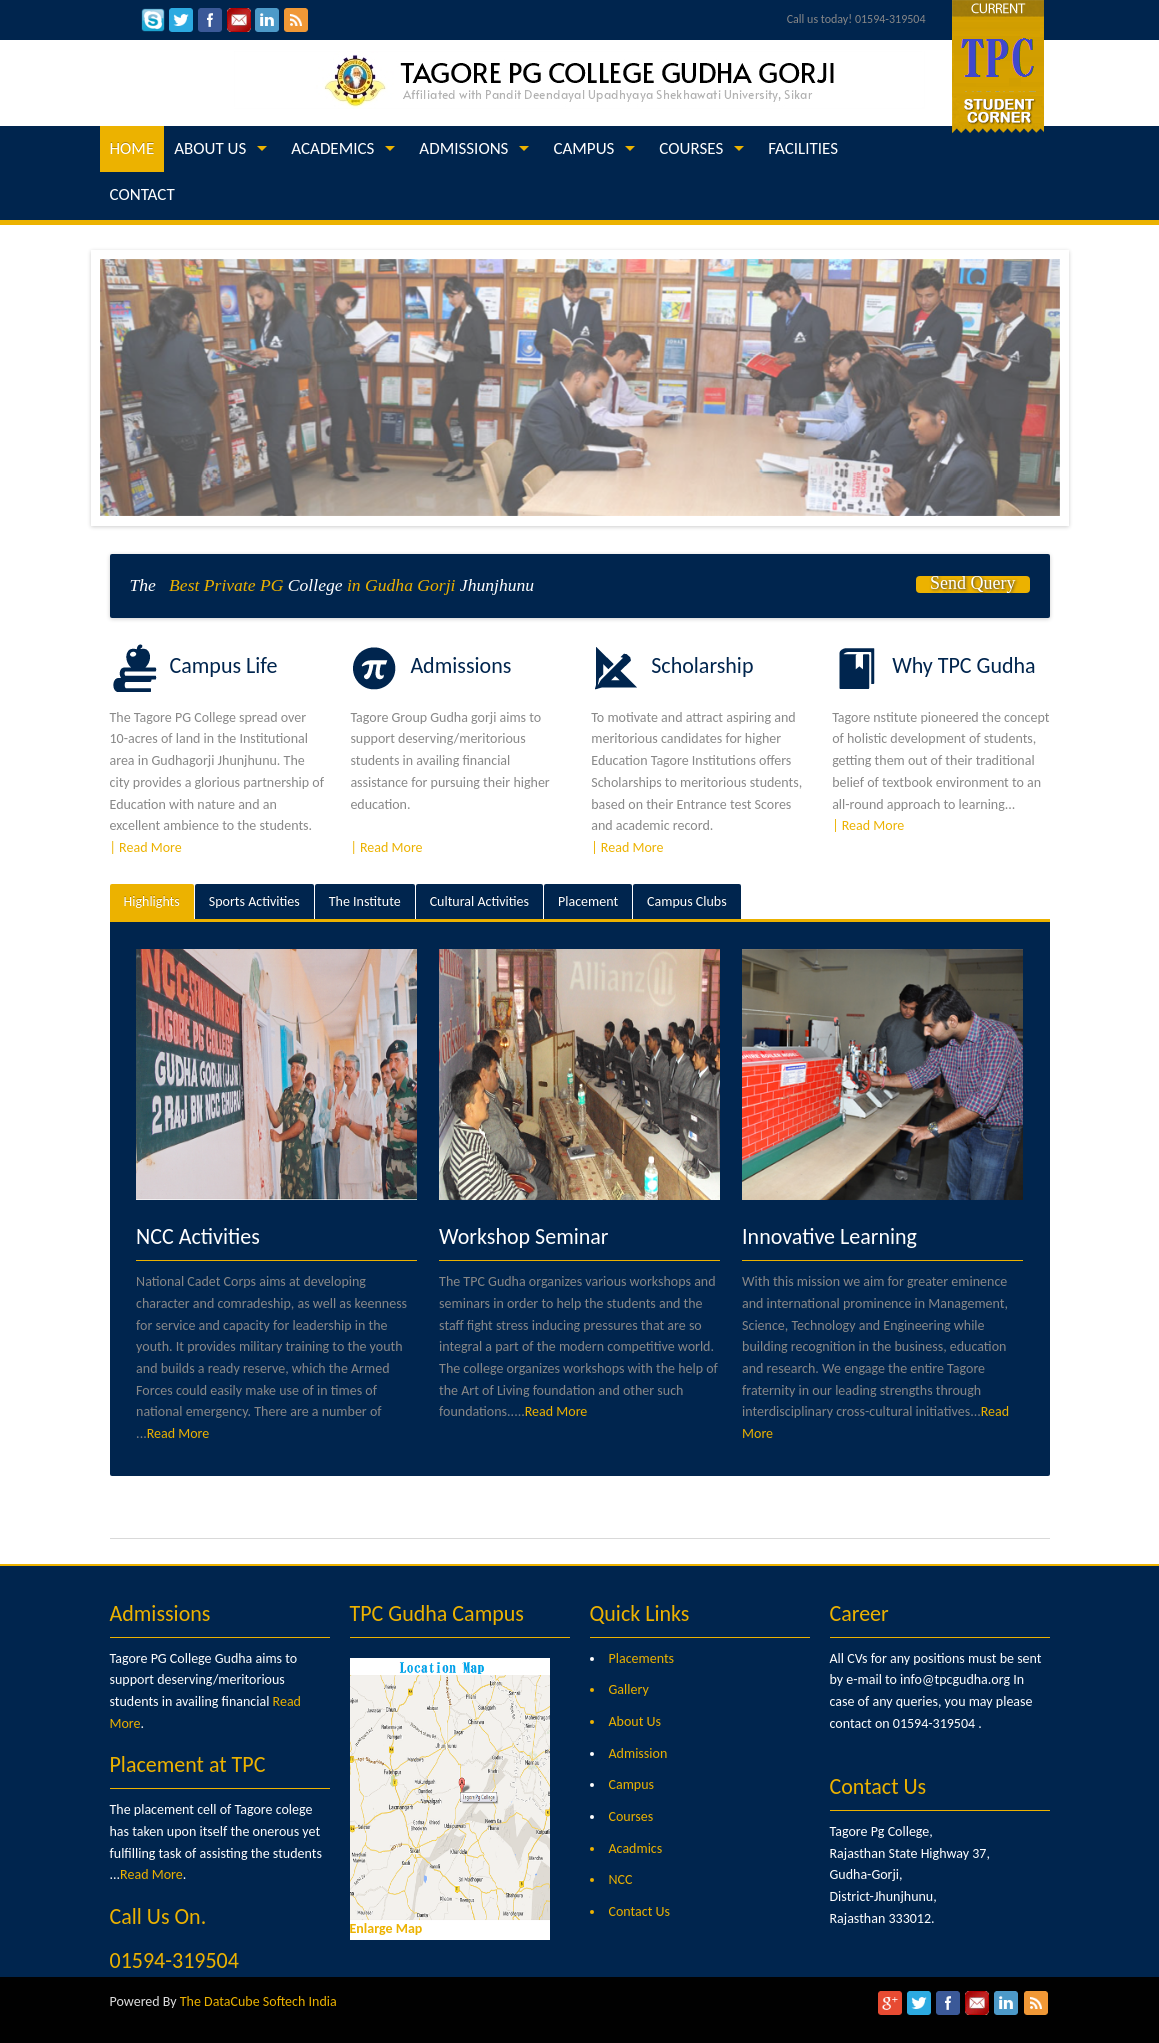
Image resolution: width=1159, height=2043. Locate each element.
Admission (638, 1753)
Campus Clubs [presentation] (687, 901)
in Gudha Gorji (401, 585)
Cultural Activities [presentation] (479, 901)
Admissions (160, 1613)
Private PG (244, 585)
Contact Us (640, 1911)
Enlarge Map (386, 1928)
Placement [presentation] (588, 901)
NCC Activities (198, 1236)
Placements (642, 1658)
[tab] (152, 902)
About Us (635, 1721)
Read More (178, 1433)
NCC (621, 1879)
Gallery (629, 1689)
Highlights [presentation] (152, 901)
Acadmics (636, 1848)
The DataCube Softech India (258, 2001)
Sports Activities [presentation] (254, 901)
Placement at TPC (188, 1764)
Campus (632, 1784)
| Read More (146, 847)
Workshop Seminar (523, 1236)
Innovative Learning (829, 1236)
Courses (631, 1816)
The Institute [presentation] (365, 901)
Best (180, 585)
